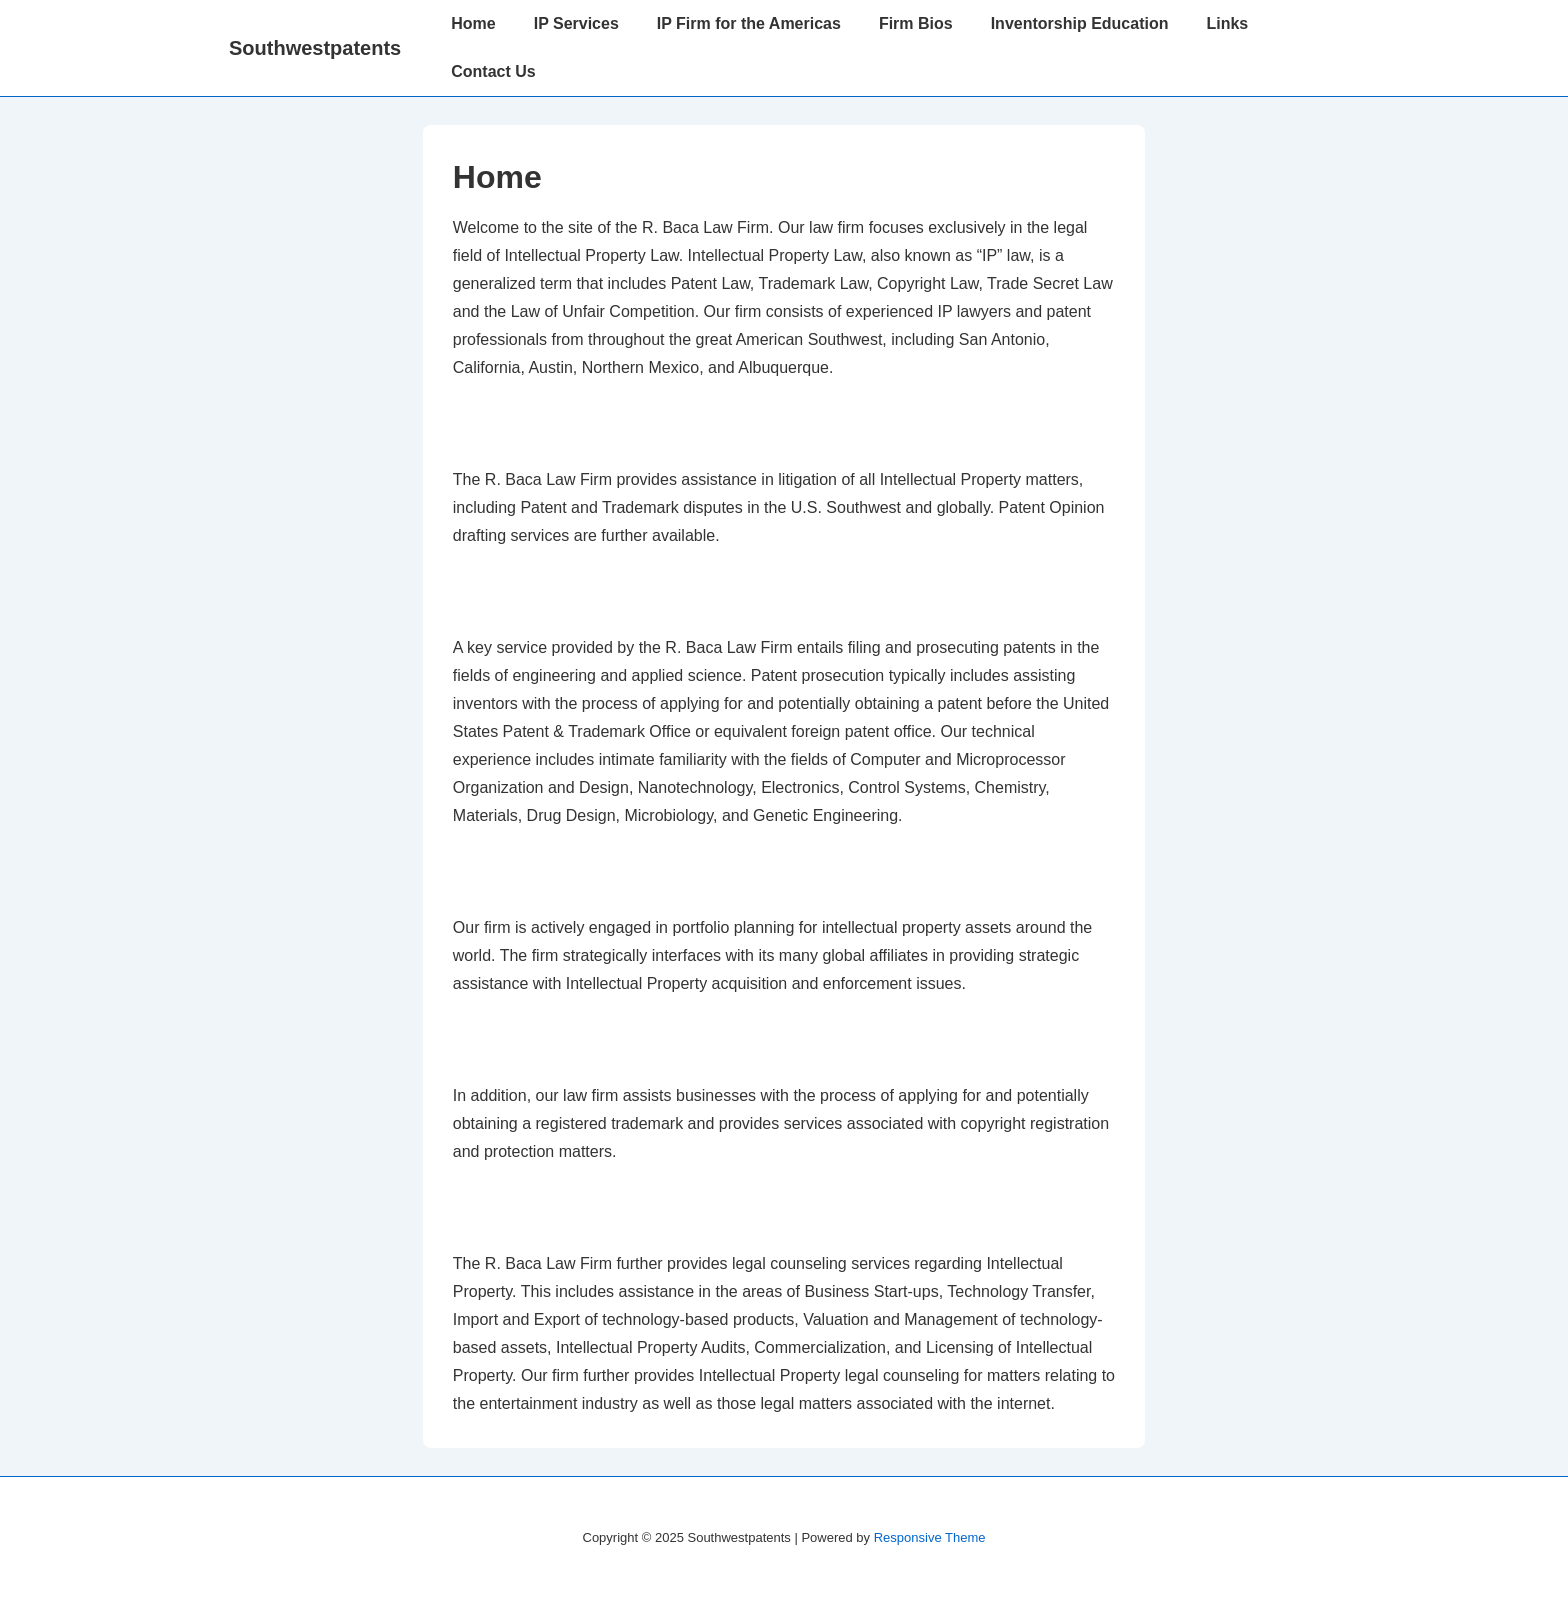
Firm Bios (916, 23)
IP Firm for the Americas (749, 23)
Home (473, 23)
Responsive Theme (930, 1537)
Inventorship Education (1080, 23)
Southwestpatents (315, 48)
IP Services (576, 23)
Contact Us (493, 71)
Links (1227, 23)
